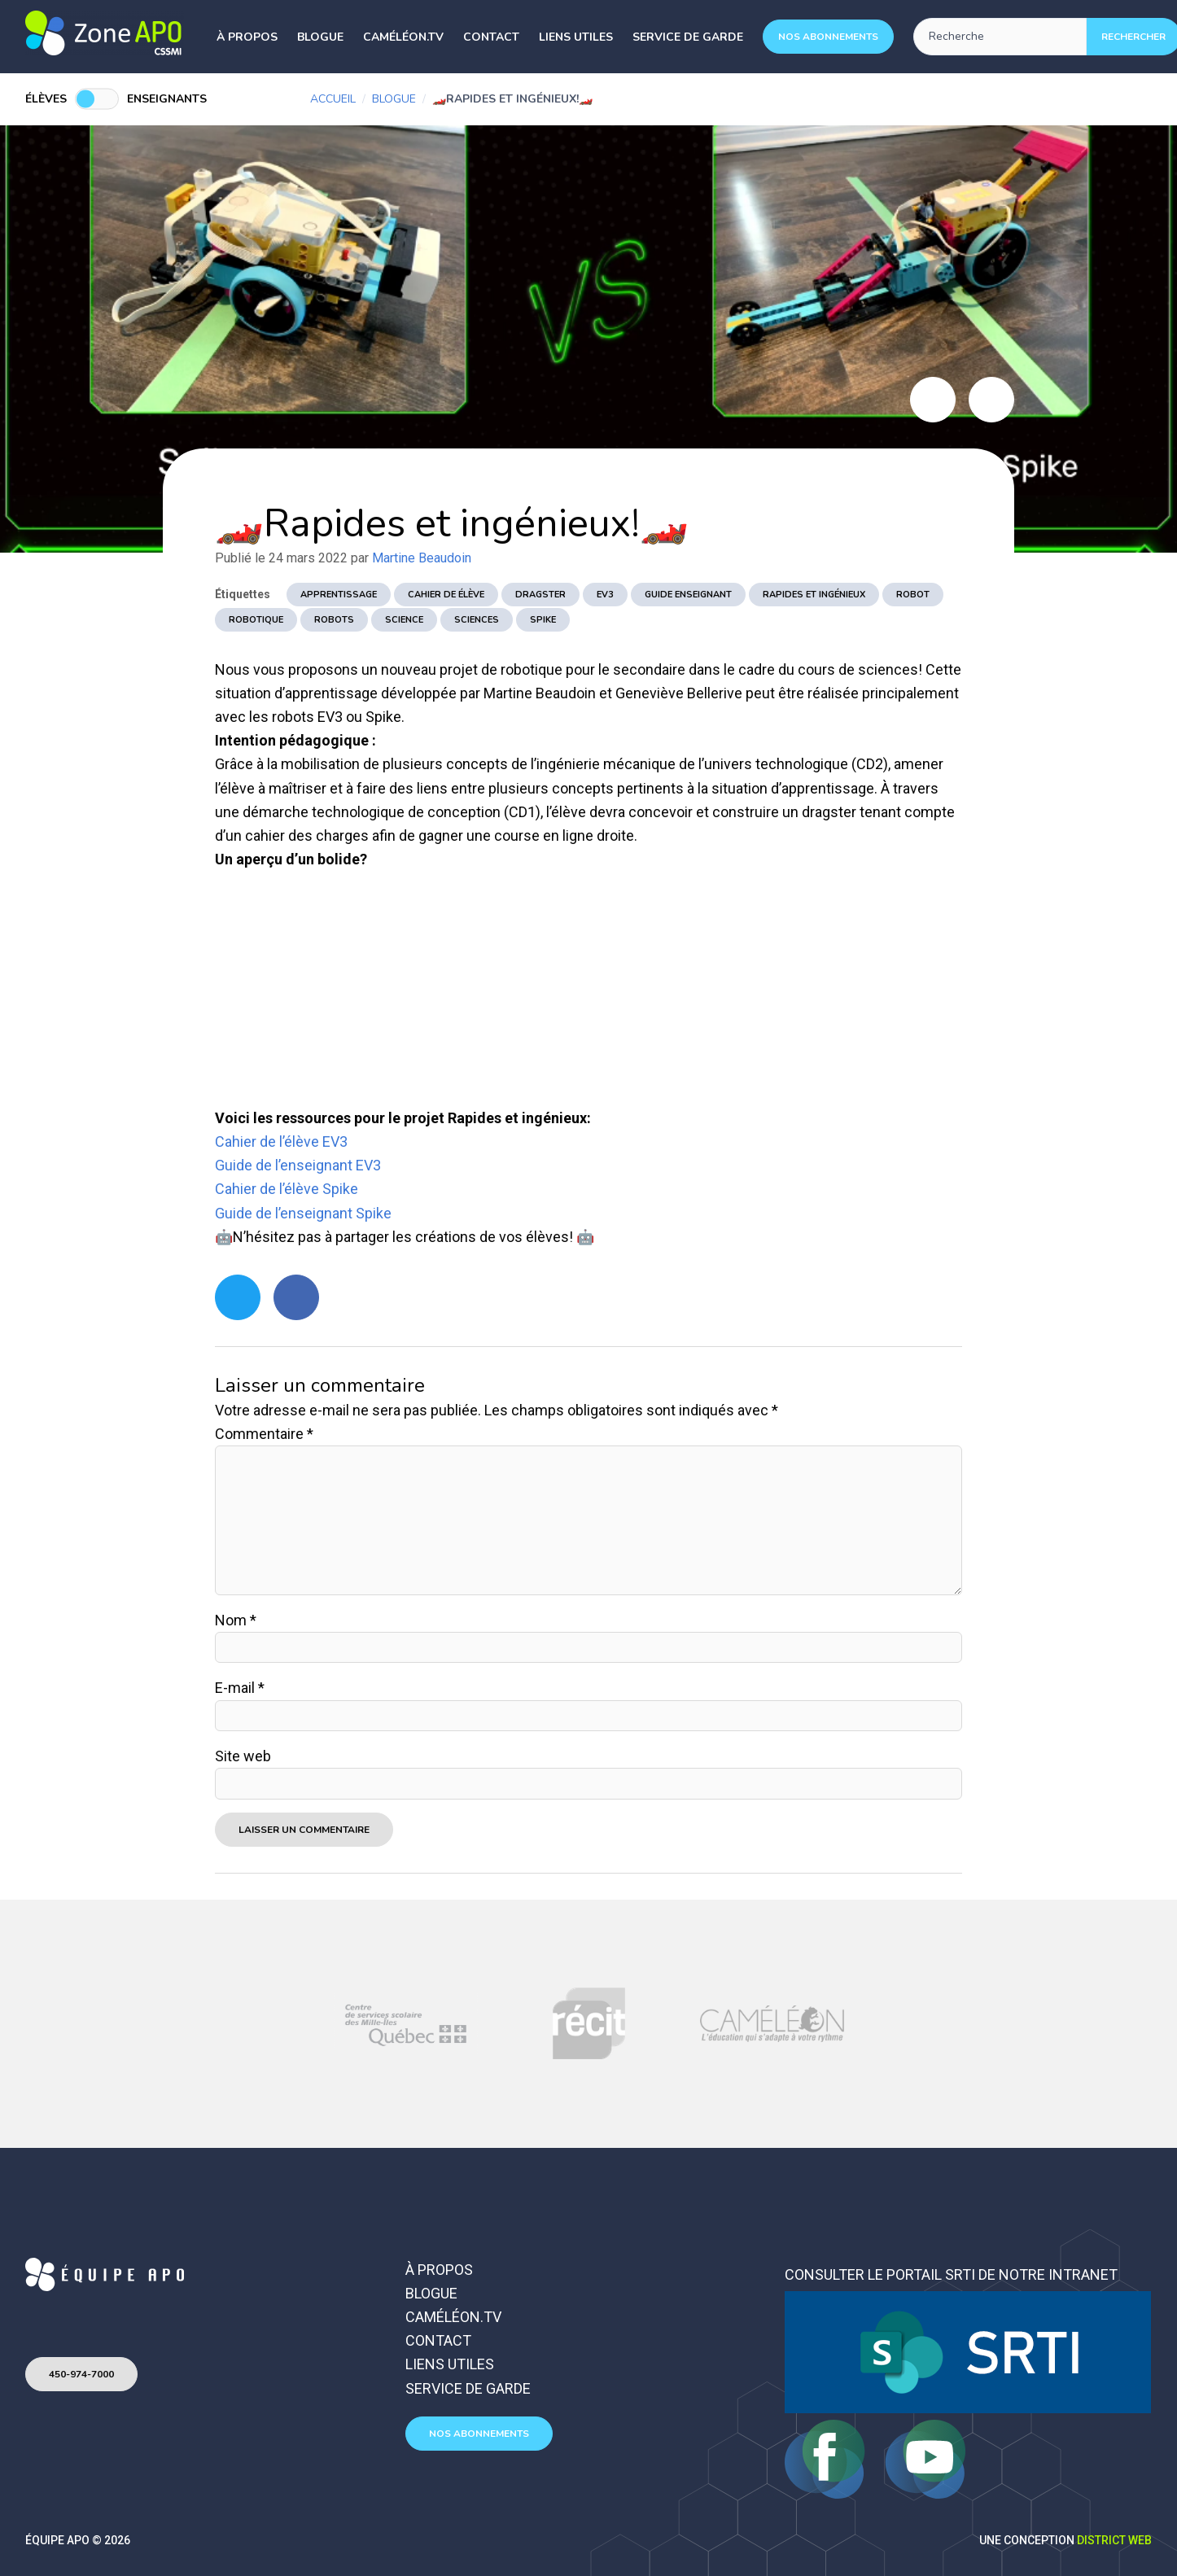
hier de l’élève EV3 (290, 1141)
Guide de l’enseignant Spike (303, 1213)
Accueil (333, 99)
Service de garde (687, 37)
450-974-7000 (81, 2374)
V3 (372, 1165)
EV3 (605, 594)
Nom (235, 1620)
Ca (223, 1141)
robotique (256, 620)
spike (543, 620)
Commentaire (264, 1433)
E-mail (240, 1687)
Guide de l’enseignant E (289, 1165)
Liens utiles (576, 37)
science (404, 620)
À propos (247, 37)
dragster (540, 594)
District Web (1114, 2540)
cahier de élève (446, 594)
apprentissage (338, 594)
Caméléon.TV (403, 37)
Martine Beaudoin (421, 558)
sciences (476, 620)
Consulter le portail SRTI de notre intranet (951, 2274)
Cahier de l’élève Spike (286, 1188)
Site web (243, 1756)
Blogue (320, 37)
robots (334, 620)
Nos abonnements (828, 36)
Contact (491, 37)
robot (913, 594)
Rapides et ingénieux (814, 594)
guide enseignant (688, 594)
